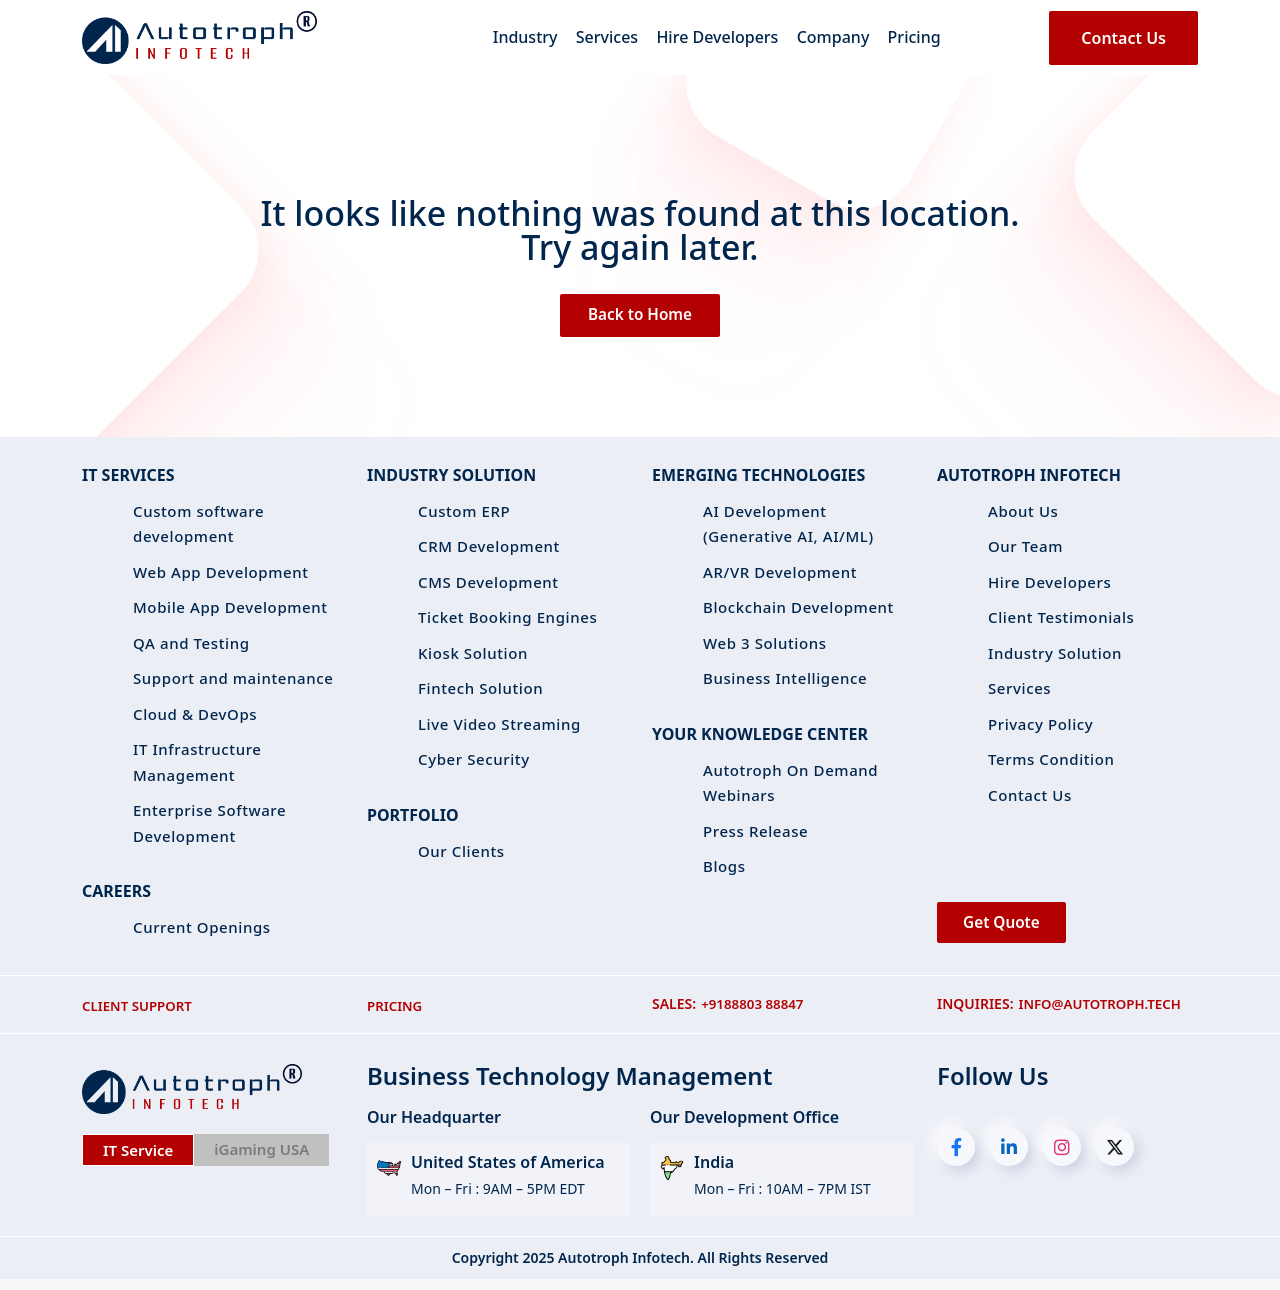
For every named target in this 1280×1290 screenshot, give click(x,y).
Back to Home (640, 318)
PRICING (396, 1015)
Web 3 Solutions (765, 648)
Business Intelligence (785, 683)
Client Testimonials (1061, 622)
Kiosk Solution (473, 658)
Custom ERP (464, 516)
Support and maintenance (233, 683)
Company (842, 45)
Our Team (1025, 551)
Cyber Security (474, 764)
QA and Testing (191, 648)
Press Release (755, 836)
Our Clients (461, 856)
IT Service (138, 1160)
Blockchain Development (798, 612)
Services (597, 45)
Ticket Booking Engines (507, 622)
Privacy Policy (1040, 729)
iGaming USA (261, 1159)
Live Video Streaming (499, 729)
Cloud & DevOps (195, 719)
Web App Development (221, 577)
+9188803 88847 (755, 1015)
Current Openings (202, 932)
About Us (1023, 516)
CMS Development (488, 587)
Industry (505, 45)
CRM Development (489, 551)
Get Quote (1009, 931)
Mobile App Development (230, 612)
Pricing (933, 45)
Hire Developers (717, 45)
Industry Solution (1055, 658)
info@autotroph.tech (1104, 1015)
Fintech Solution (480, 693)
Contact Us (1123, 45)
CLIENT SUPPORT (140, 1015)
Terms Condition (1051, 764)
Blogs (724, 871)
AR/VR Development (780, 577)
